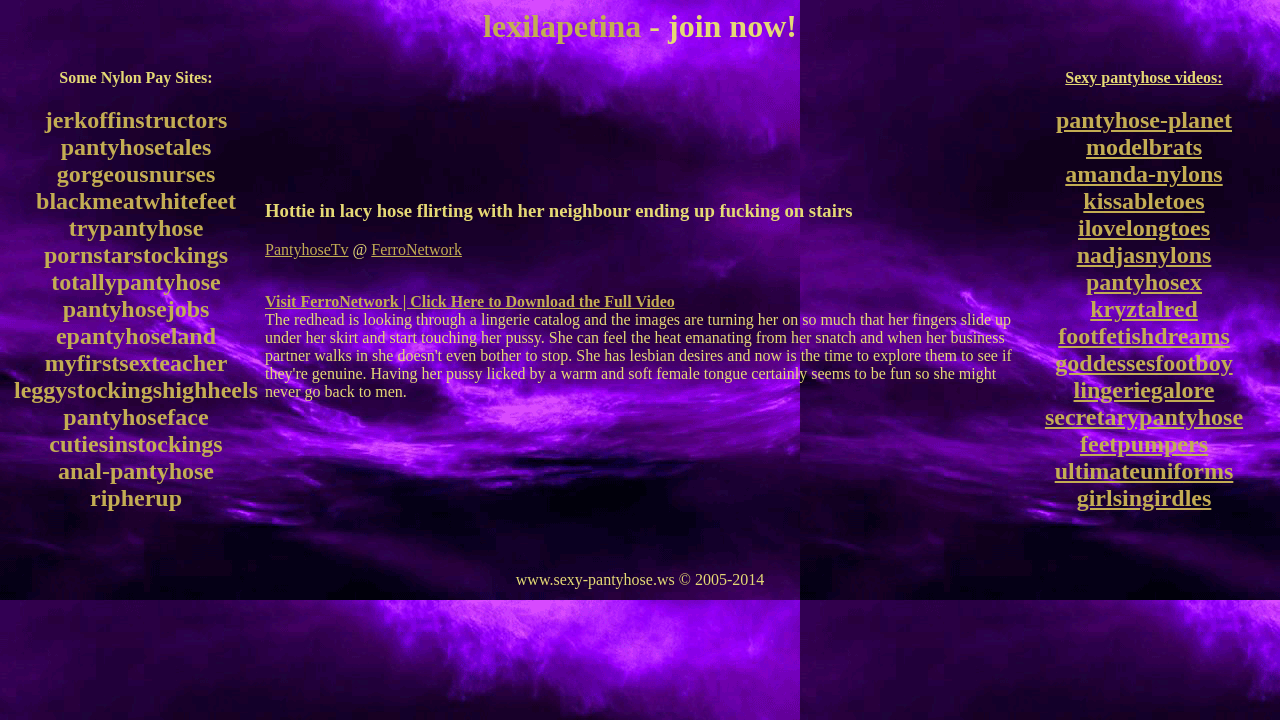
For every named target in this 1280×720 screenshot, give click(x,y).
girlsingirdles (1144, 498)
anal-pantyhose (136, 471)
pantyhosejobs (136, 309)
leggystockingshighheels (136, 390)
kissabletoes (1143, 201)
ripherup (136, 498)
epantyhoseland (136, 336)
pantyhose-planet (1144, 120)
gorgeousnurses (136, 174)
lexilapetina (562, 26)
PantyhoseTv (307, 249)
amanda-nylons (1143, 174)
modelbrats (1144, 147)
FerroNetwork (416, 249)
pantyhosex (1144, 282)
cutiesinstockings (135, 444)
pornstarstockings (136, 255)
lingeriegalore (1144, 390)
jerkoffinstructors (136, 120)
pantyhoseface (135, 417)
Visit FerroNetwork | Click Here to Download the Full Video (470, 301)
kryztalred (1144, 309)
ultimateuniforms (1144, 471)
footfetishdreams (1144, 336)
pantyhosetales (136, 147)
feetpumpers (1144, 444)
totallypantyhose (135, 282)
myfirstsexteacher (136, 363)
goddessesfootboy (1143, 363)
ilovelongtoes (1144, 228)
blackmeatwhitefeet (136, 201)
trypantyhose (136, 228)
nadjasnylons (1144, 255)
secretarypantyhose (1144, 417)
